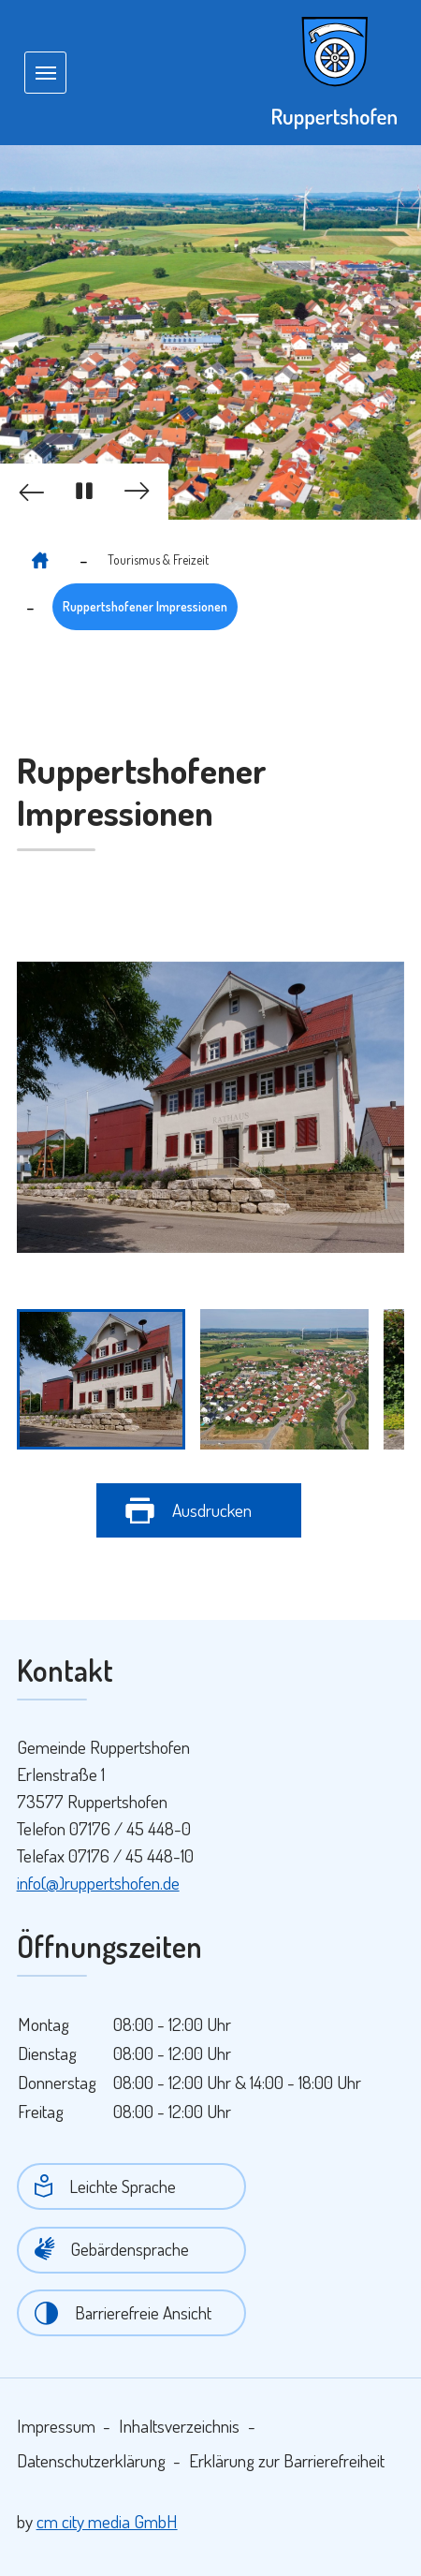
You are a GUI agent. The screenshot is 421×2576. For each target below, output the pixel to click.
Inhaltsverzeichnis (179, 2425)
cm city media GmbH (107, 2521)
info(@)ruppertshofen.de (98, 1882)
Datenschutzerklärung (91, 2460)
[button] (28, 492)
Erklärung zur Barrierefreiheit (287, 2460)
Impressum (56, 2425)
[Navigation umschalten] (44, 72)
